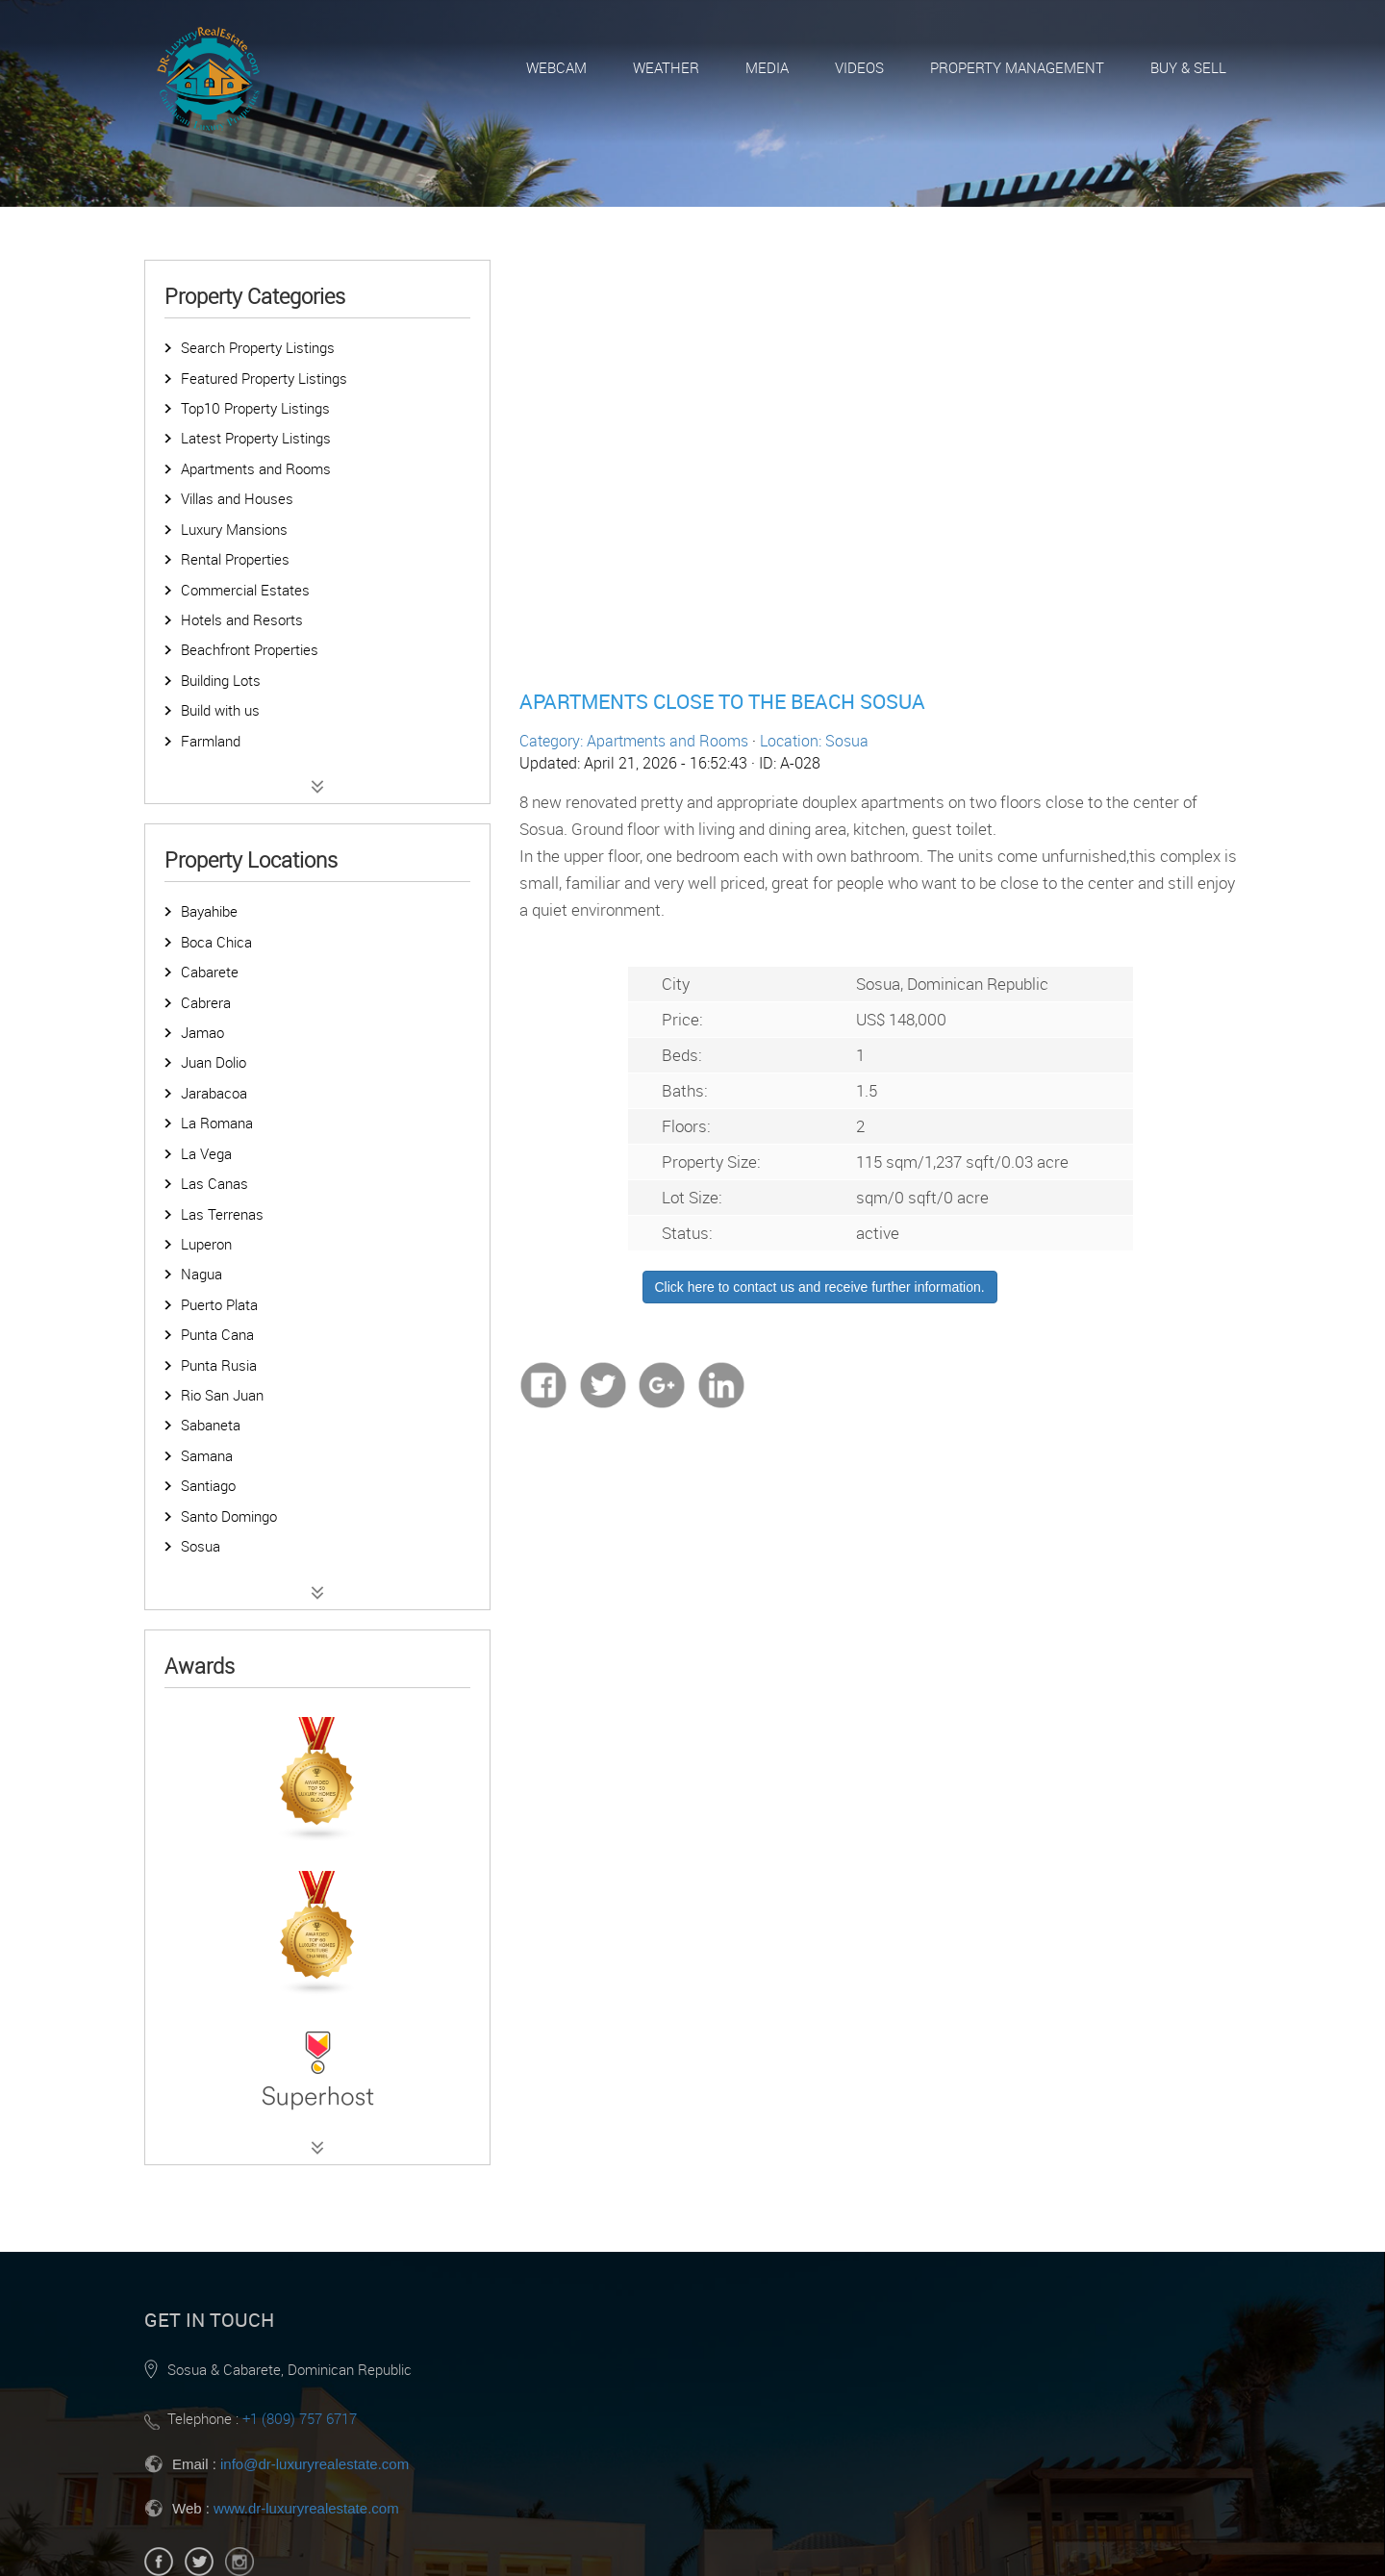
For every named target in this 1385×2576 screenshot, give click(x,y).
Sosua (200, 1545)
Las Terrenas (222, 1214)
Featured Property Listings (264, 378)
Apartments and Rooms (256, 468)
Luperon (206, 1243)
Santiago (208, 1485)
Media (767, 67)
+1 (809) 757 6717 (299, 2418)
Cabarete (210, 971)
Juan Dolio (213, 1062)
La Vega (206, 1153)
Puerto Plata (219, 1304)
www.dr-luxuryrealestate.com (306, 2508)
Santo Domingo (229, 1516)
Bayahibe (209, 911)
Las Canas (214, 1183)
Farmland (210, 740)
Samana (207, 1455)
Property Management (1017, 67)
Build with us (220, 710)
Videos (859, 67)
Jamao (202, 1032)
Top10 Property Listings (255, 407)
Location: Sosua (814, 740)
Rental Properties (235, 558)
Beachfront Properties (249, 649)
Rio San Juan (222, 1394)
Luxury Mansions (234, 529)
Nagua (201, 1273)
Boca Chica (216, 941)
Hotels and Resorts (242, 619)
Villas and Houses (237, 498)
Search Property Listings (258, 347)
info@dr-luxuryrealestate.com (314, 2464)
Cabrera (206, 1002)
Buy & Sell (1188, 67)
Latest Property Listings (256, 437)
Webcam (556, 67)
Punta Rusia (219, 1365)
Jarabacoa (214, 1092)
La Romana (217, 1122)
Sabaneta (210, 1424)
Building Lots (221, 680)
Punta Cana (217, 1334)
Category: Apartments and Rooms (633, 740)
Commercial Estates (245, 589)
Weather (666, 67)
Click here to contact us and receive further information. (820, 1287)
